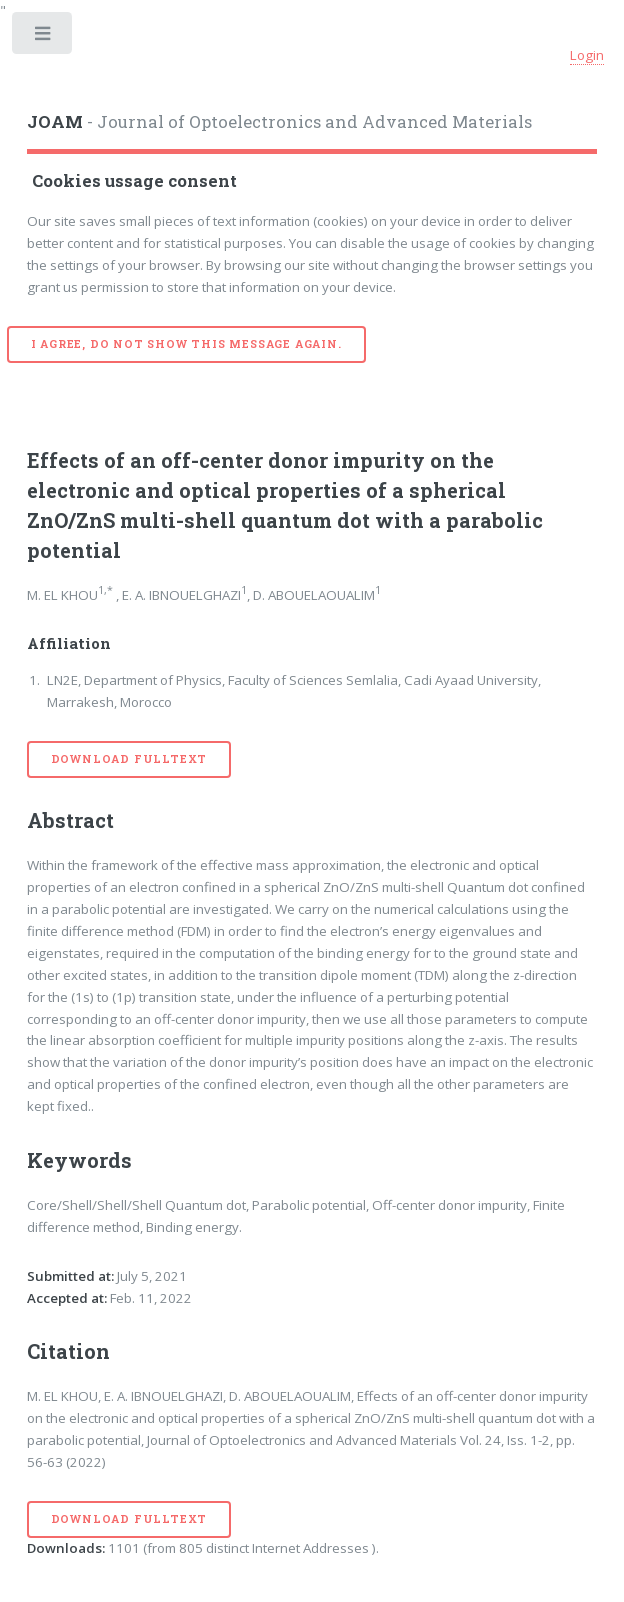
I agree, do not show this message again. (186, 344)
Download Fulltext (129, 759)
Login (587, 55)
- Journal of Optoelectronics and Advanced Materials (279, 122)
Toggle (43, 37)
